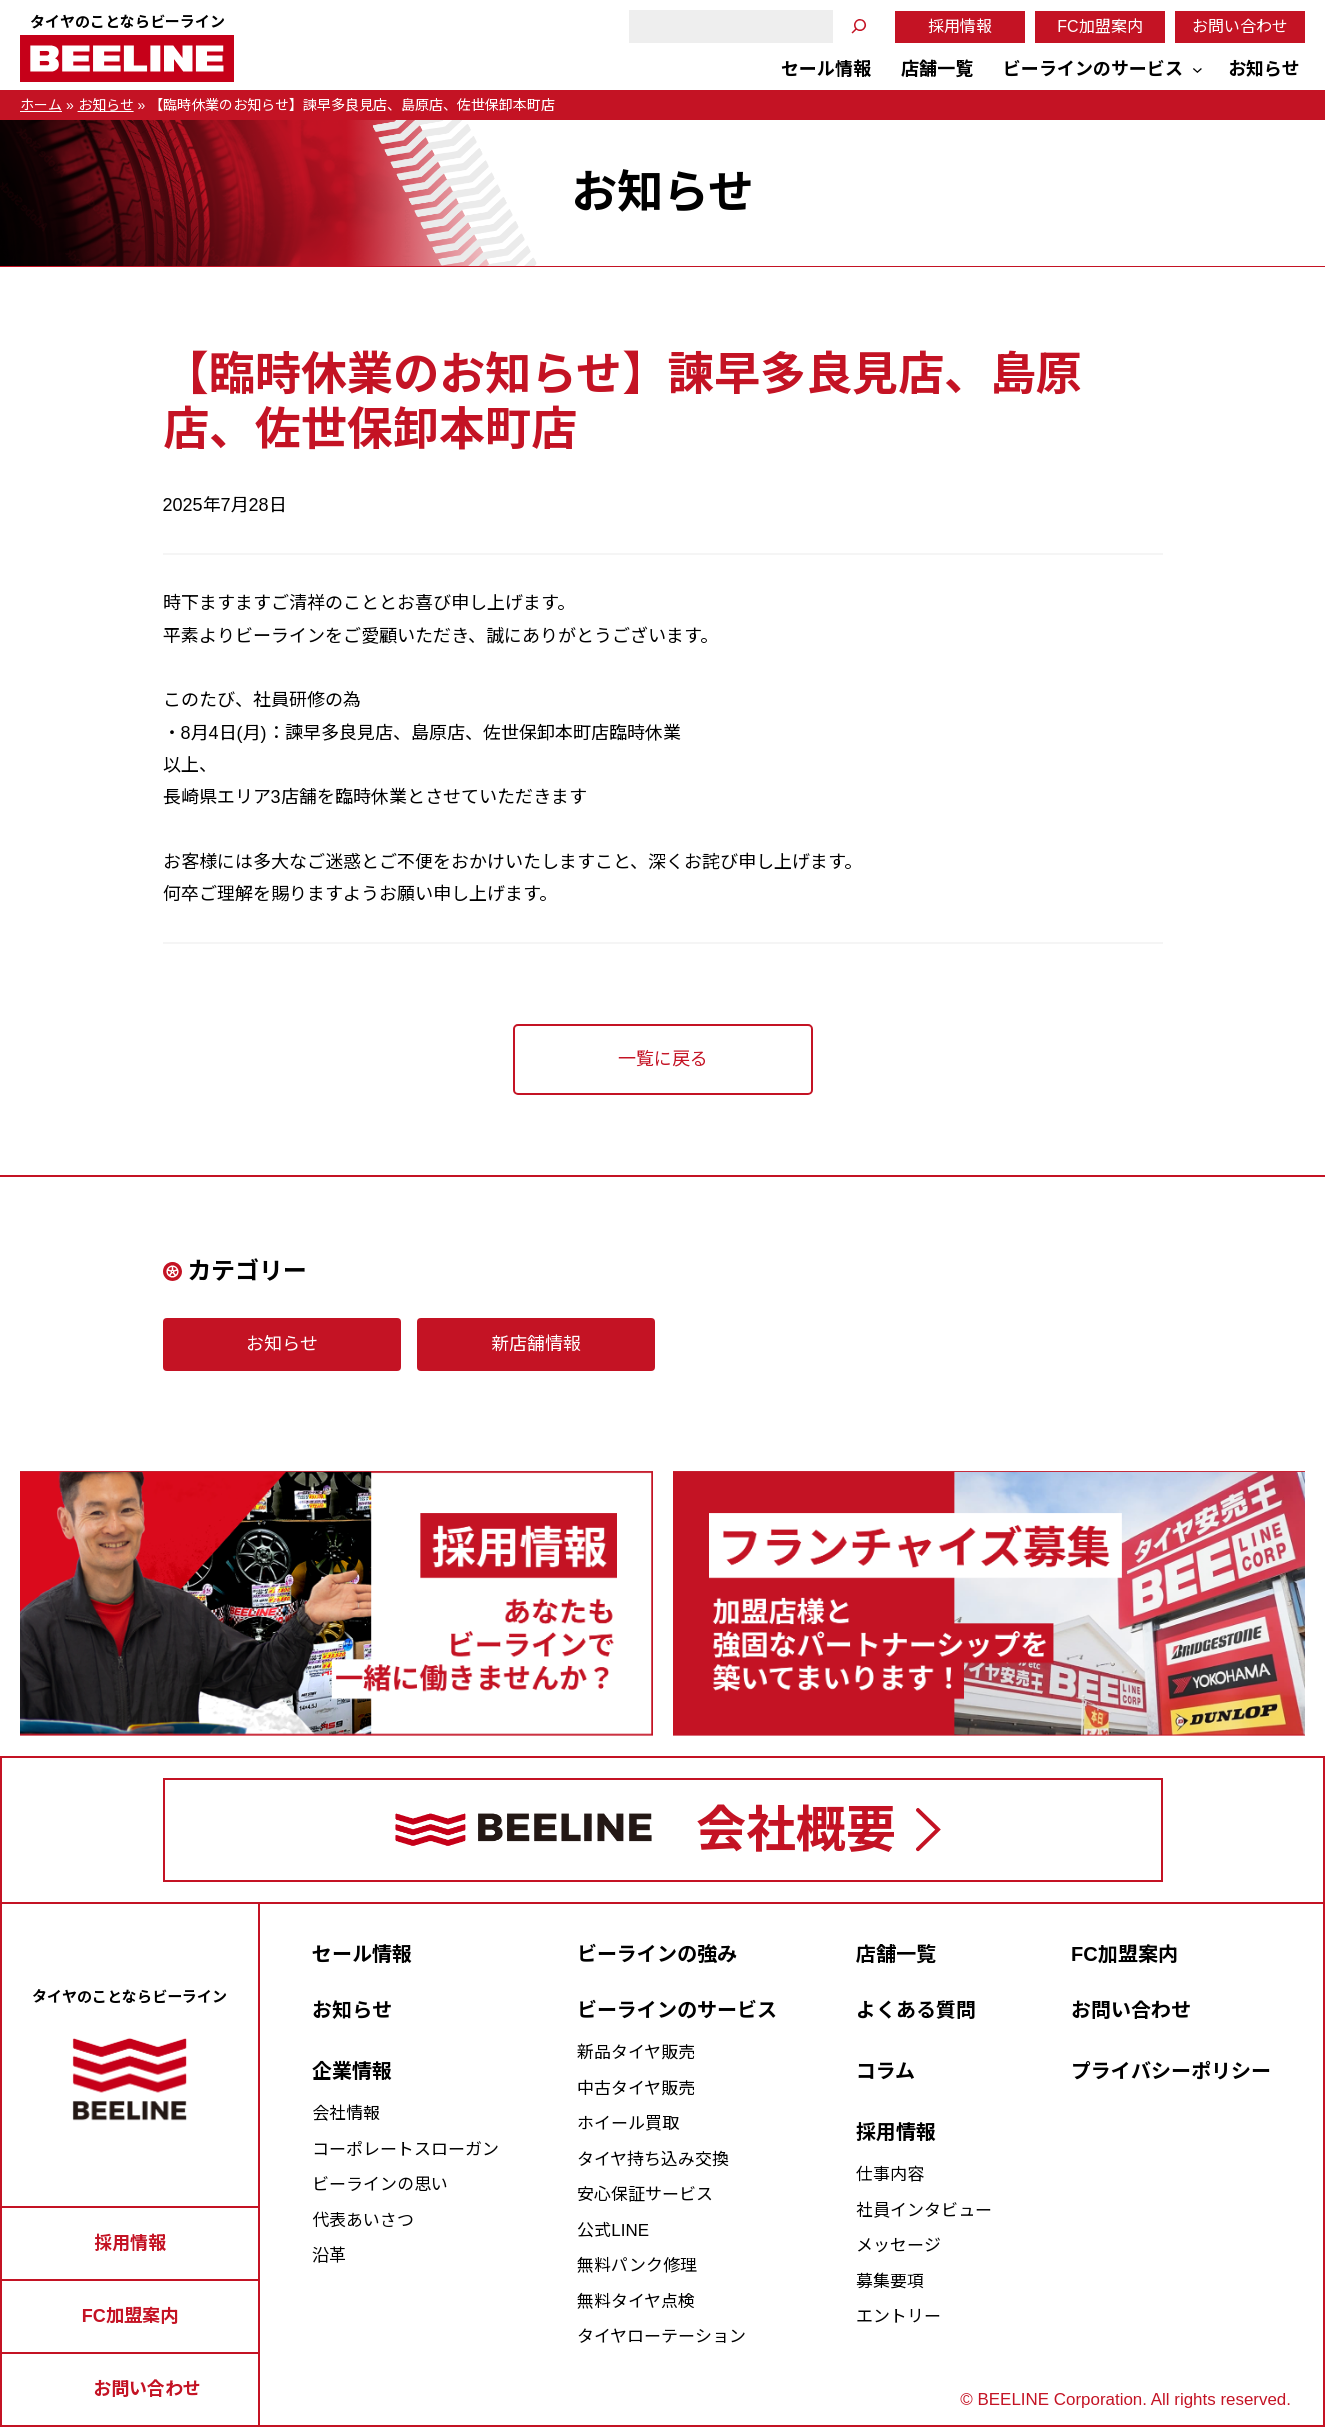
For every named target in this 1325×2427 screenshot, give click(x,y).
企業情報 (352, 2071)
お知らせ (106, 105)
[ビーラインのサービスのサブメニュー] (1197, 69)
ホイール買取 (628, 2123)
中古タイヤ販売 (636, 2088)
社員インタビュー (924, 2210)
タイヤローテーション (661, 2336)
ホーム (41, 105)
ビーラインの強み (657, 1954)
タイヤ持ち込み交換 (653, 2159)
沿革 (329, 2255)
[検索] (859, 26)
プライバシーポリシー (1171, 2071)
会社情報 (346, 2113)
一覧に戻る (663, 1059)
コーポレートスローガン (405, 2149)
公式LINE (613, 2230)
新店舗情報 (536, 1344)
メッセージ (898, 2245)
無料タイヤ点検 (636, 2301)
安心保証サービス (645, 2194)
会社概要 (796, 1830)
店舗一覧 (896, 1954)
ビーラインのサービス (677, 2010)
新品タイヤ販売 (636, 2052)
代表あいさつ (363, 2220)
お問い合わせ (1240, 26)
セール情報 (362, 1954)
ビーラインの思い (380, 2184)
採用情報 (960, 26)
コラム (885, 2071)
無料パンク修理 (637, 2265)
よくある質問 (916, 2010)
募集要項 (890, 2281)
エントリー (898, 2316)
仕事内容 (890, 2174)
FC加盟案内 (1099, 26)
